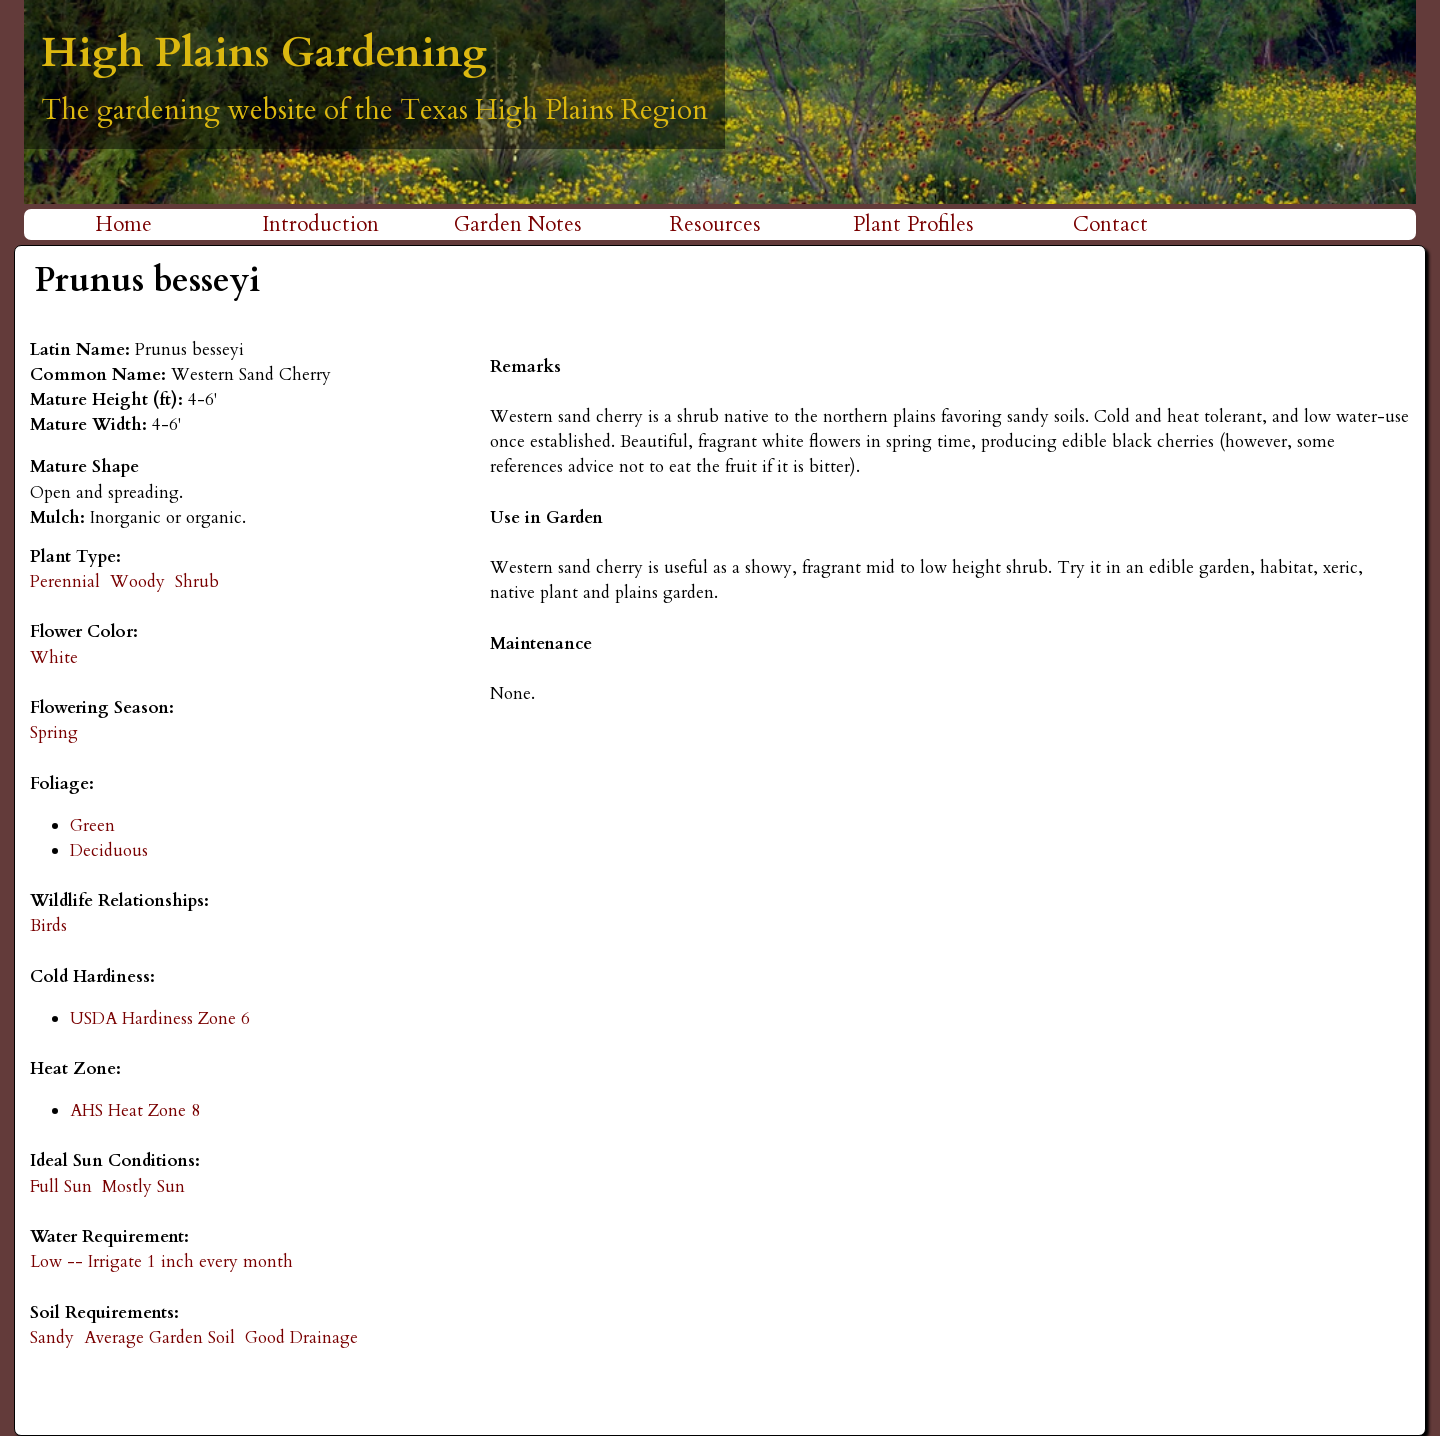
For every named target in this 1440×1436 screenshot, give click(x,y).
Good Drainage (301, 1337)
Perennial (65, 581)
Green (92, 825)
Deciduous (109, 850)
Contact (1110, 224)
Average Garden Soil (159, 1337)
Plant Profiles (913, 224)
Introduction (320, 224)
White (54, 657)
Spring (54, 732)
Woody (137, 581)
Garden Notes (518, 224)
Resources (715, 224)
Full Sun (61, 1186)
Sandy (52, 1337)
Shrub (197, 581)
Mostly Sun (143, 1186)
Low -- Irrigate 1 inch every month (161, 1261)
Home (123, 224)
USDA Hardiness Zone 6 (160, 1018)
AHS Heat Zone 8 (135, 1110)
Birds (48, 925)
